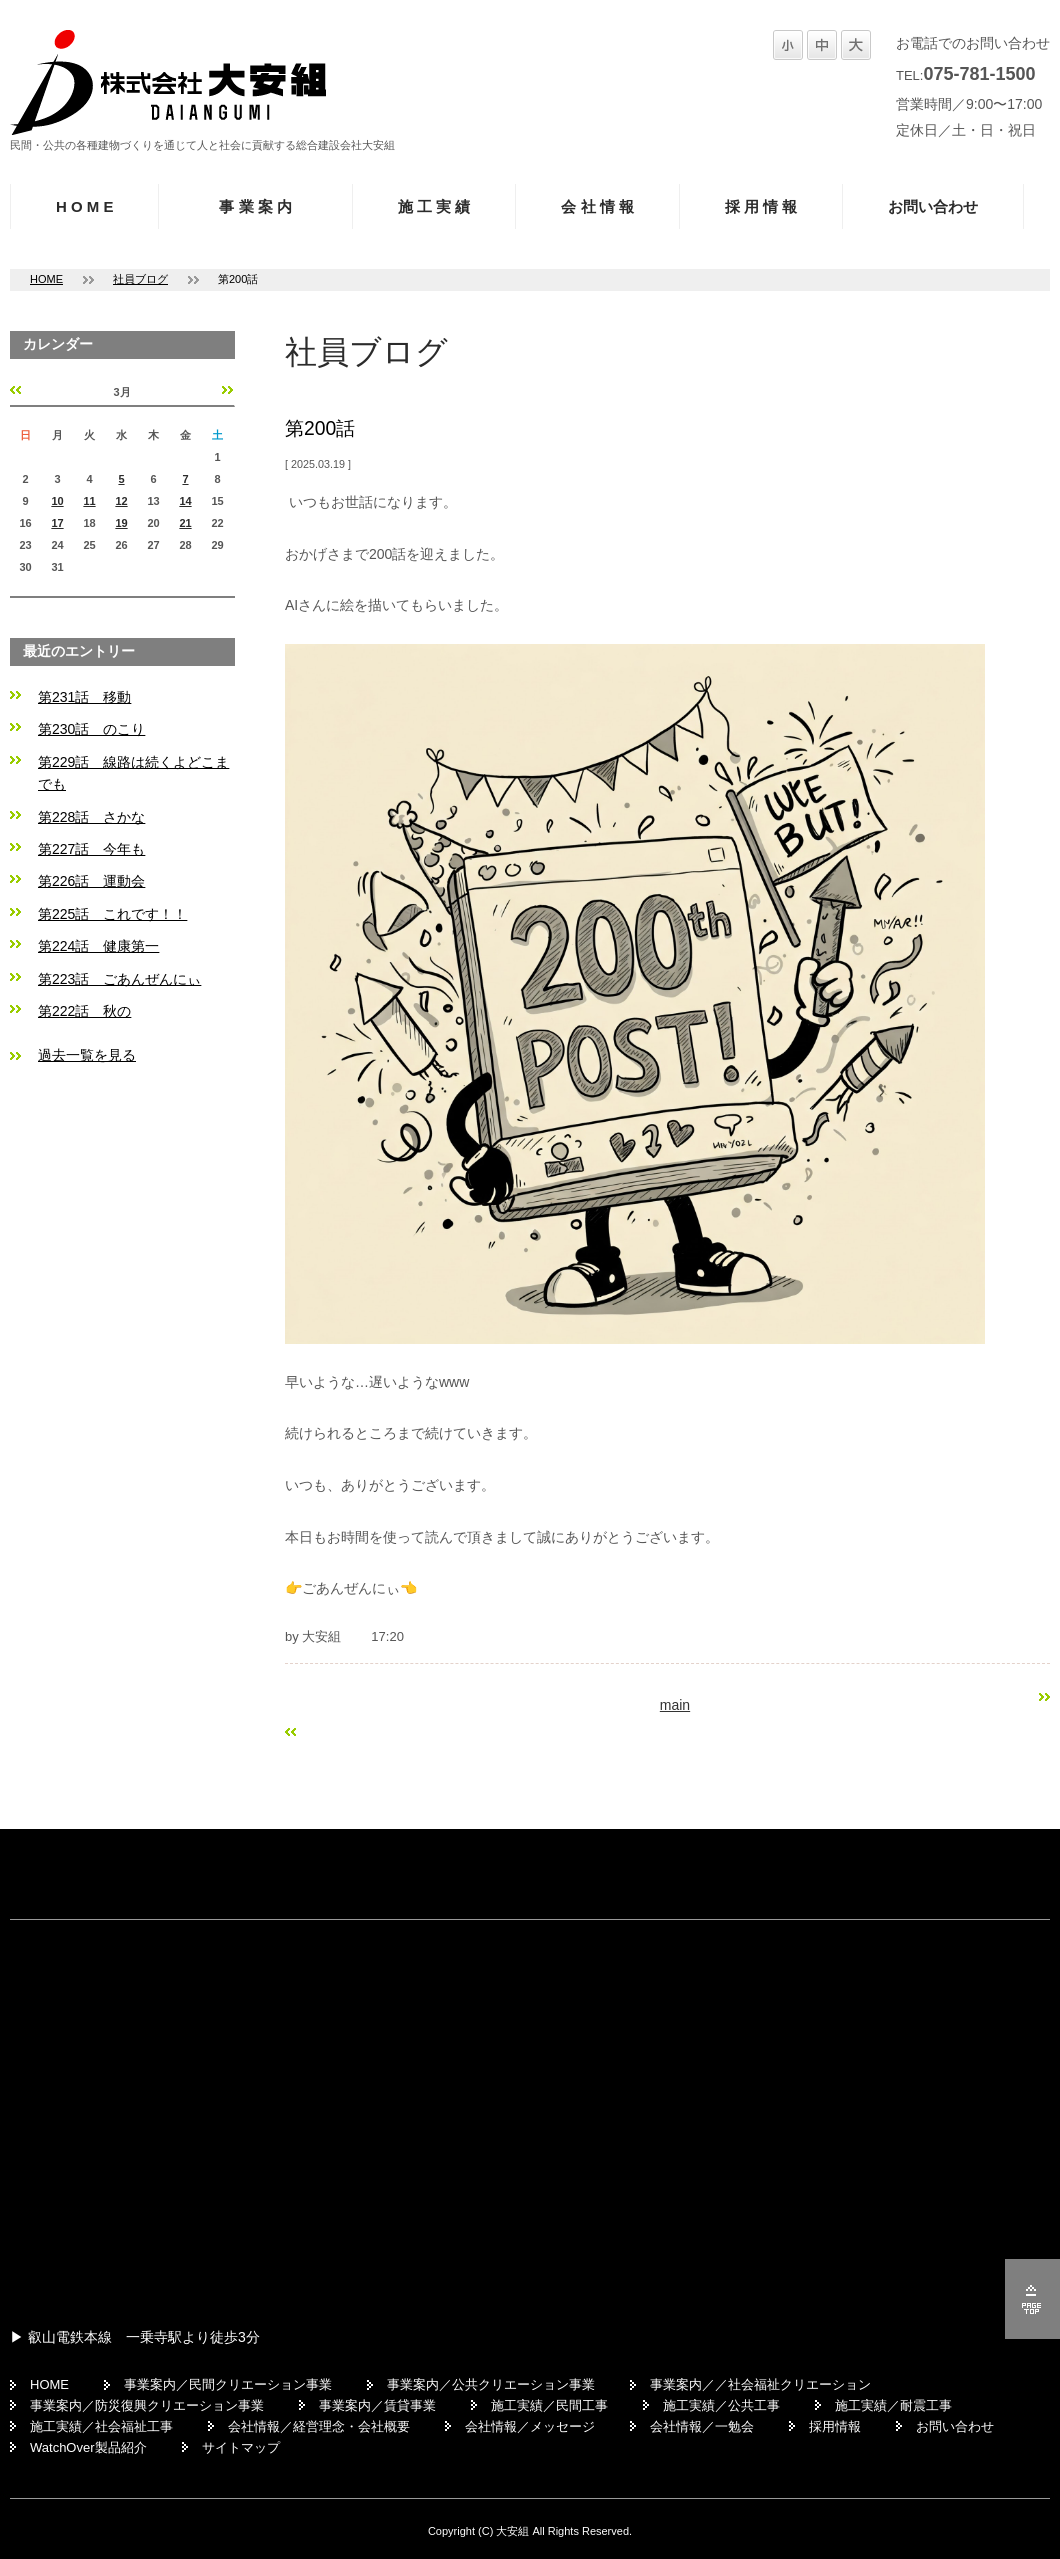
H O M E (84, 206)
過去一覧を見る (87, 1055)
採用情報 (835, 2426)
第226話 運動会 (91, 881)
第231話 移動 (84, 697)
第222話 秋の (84, 1011)
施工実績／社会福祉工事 (101, 2426)
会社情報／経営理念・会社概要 (319, 2426)
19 (121, 523)
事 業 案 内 (255, 206)
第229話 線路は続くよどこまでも (133, 773)
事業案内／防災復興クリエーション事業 (147, 2405)
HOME (46, 279)
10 (57, 501)
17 (57, 523)
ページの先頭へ (1032, 2299)
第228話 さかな (91, 817)
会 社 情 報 (597, 206)
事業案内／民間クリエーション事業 (228, 2384)
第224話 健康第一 (98, 946)
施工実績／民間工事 (549, 2405)
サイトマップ (241, 2447)
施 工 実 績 (434, 206)
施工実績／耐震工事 (893, 2405)
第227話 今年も (91, 849)
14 (185, 501)
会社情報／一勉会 (702, 2426)
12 (121, 501)
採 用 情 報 (761, 206)
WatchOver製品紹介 (88, 2447)
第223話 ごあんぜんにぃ (119, 979)
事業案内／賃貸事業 (377, 2405)
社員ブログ (140, 279)
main (675, 1705)
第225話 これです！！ (112, 914)
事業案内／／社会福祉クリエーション (760, 2384)
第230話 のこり (91, 729)
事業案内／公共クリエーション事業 (491, 2384)
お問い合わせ (933, 206)
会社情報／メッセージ (530, 2426)
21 (185, 523)
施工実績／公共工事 (721, 2405)
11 (89, 501)
